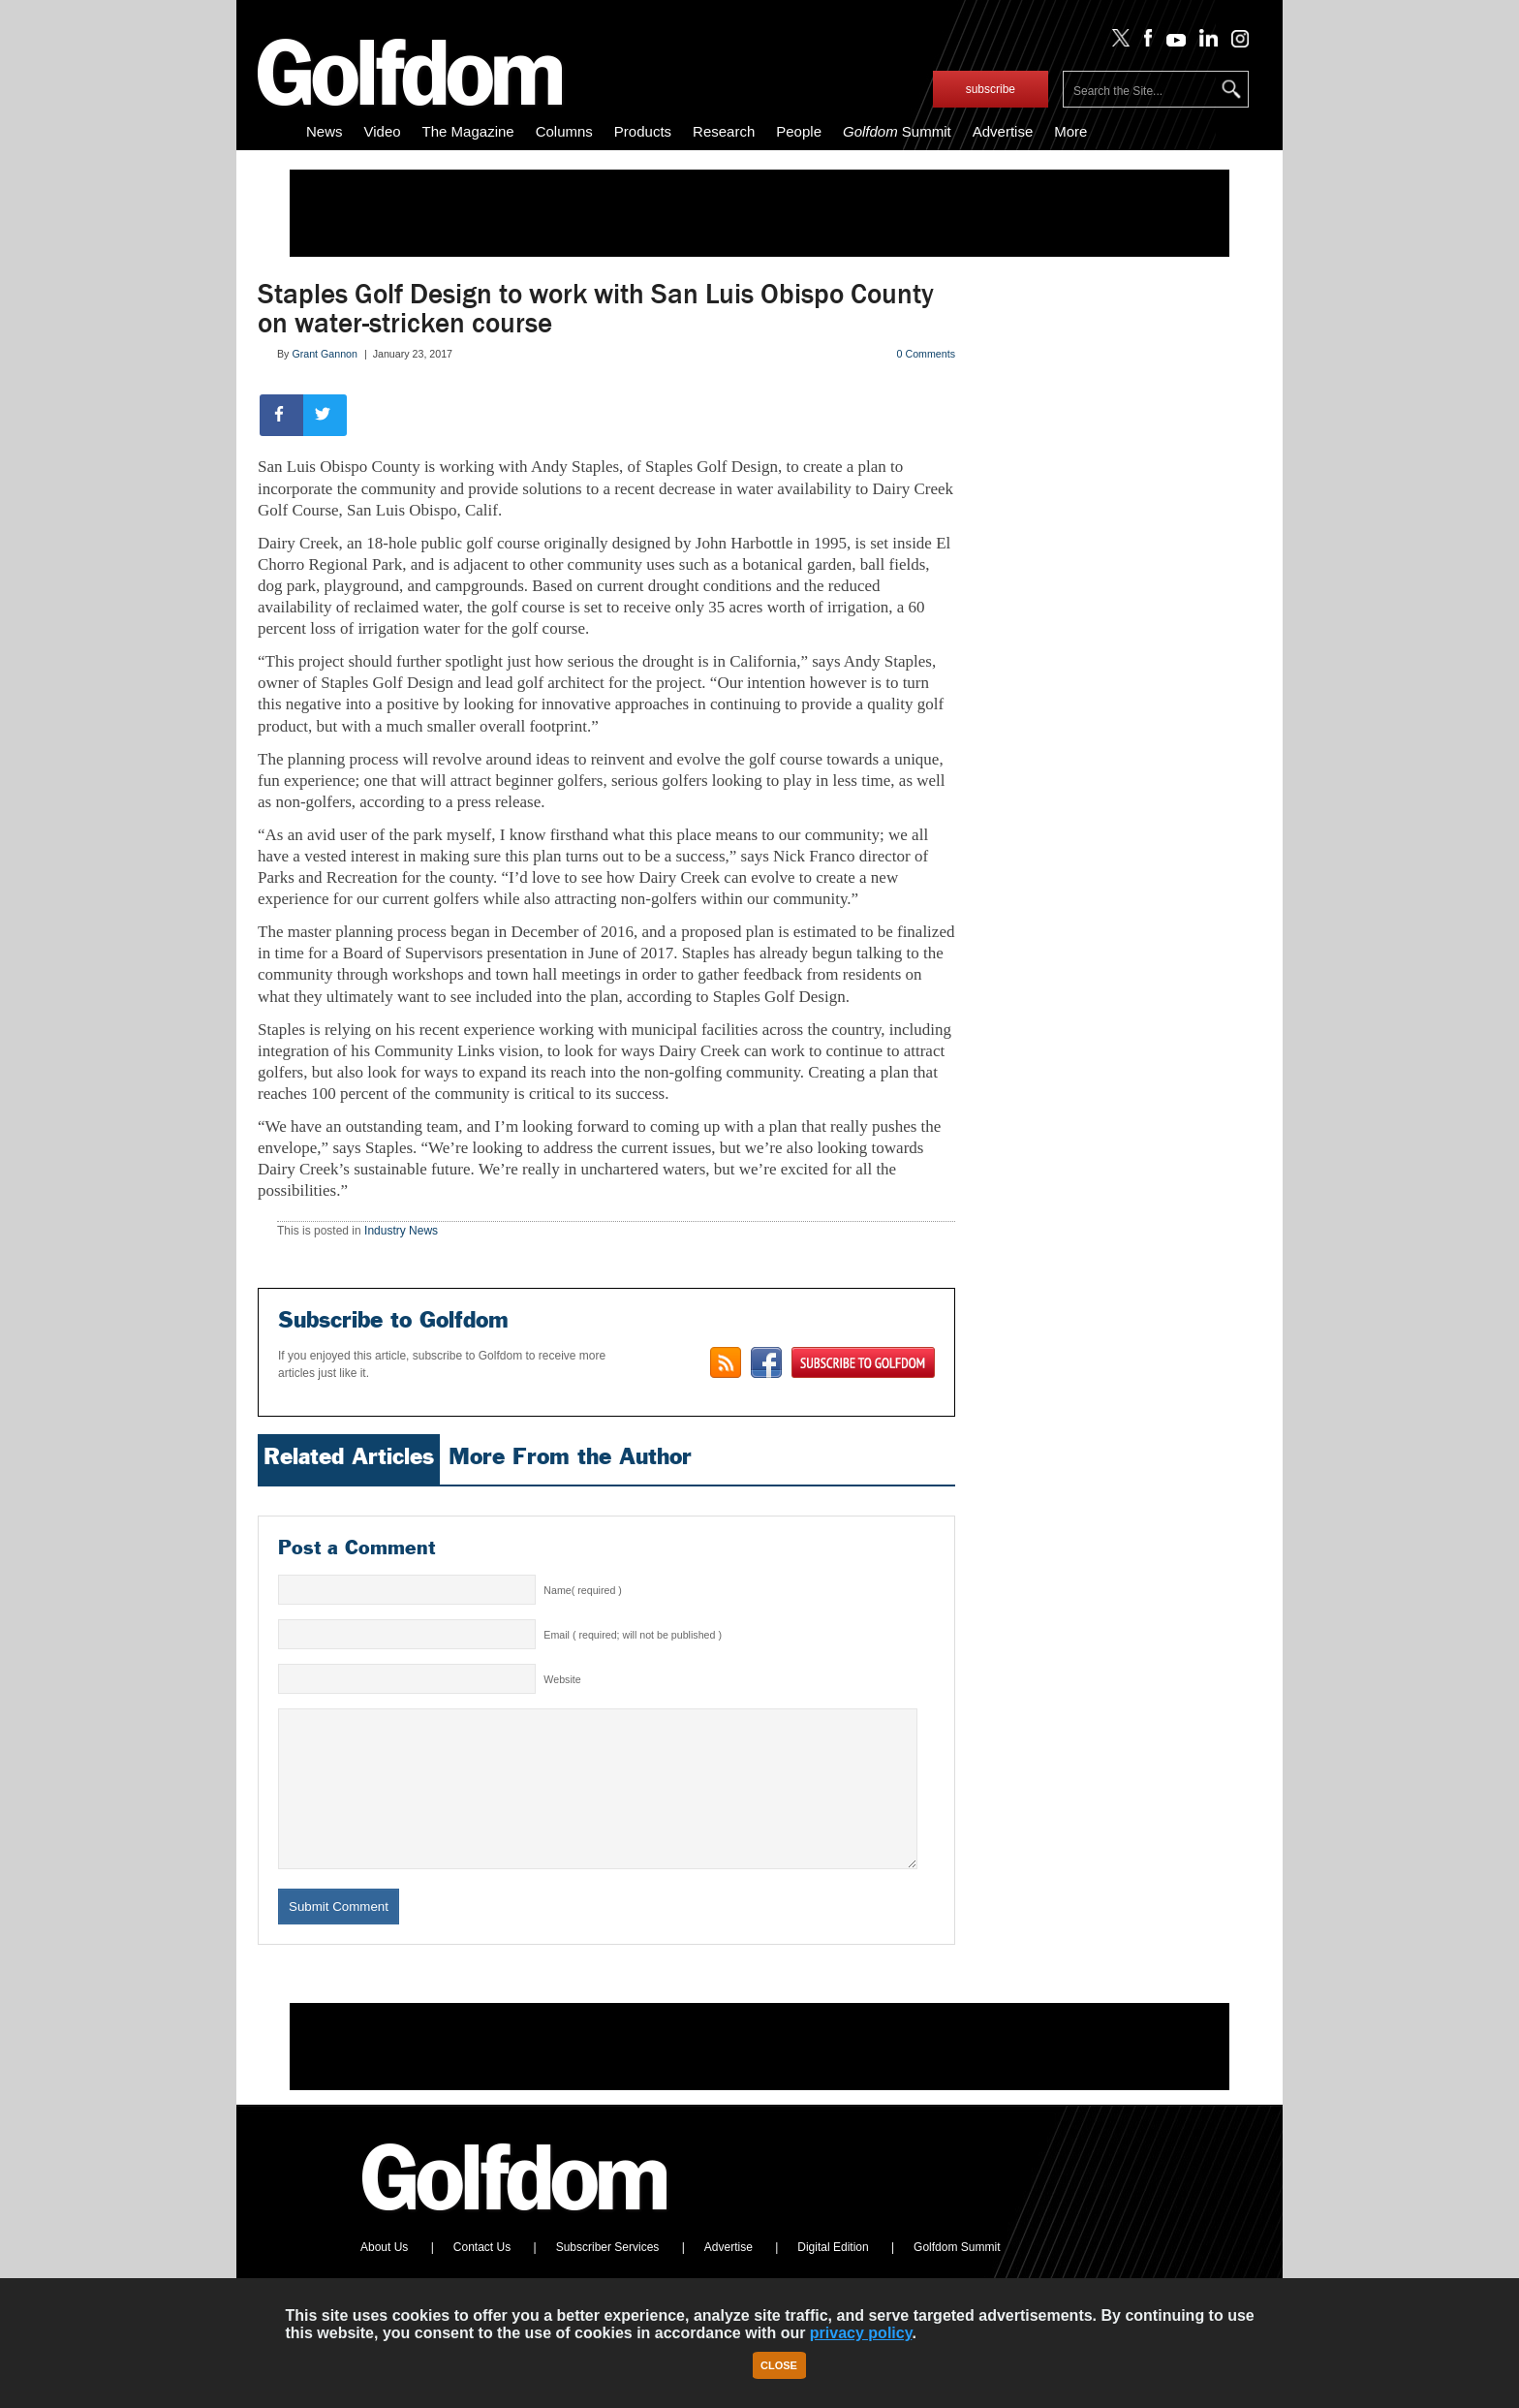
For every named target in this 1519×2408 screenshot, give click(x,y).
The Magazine (468, 131)
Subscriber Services (608, 2276)
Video (382, 131)
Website (561, 1679)
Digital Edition (832, 2276)
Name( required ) (582, 1590)
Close (778, 2365)
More (1070, 131)
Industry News (401, 1230)
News (324, 131)
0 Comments (926, 354)
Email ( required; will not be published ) (632, 1635)
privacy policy (861, 2333)
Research (724, 131)
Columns (564, 131)
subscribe (990, 89)
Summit (897, 131)
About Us (384, 2276)
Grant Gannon (324, 354)
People (799, 131)
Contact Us (482, 2276)
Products (642, 131)
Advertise (1003, 131)
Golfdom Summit (957, 2276)
